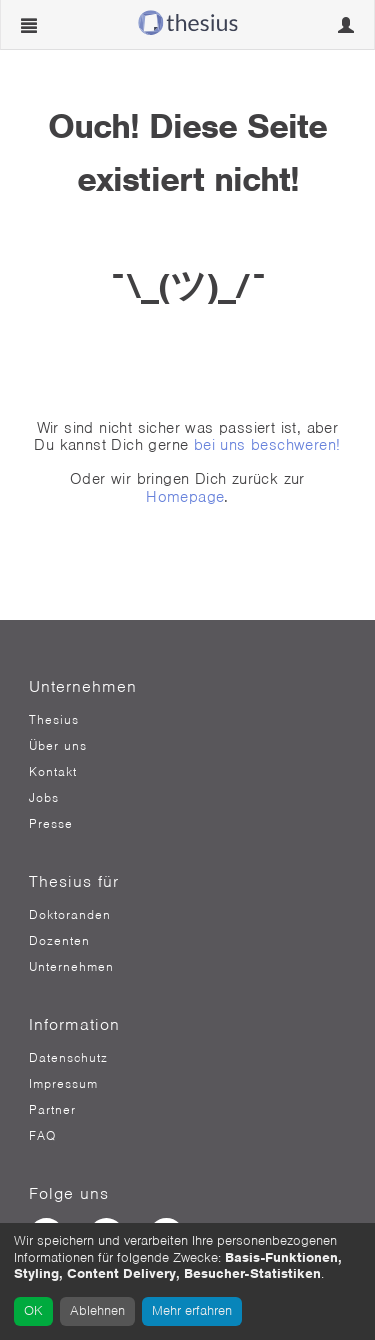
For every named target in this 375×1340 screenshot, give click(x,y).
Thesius (54, 720)
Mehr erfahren (192, 1310)
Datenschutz (68, 1058)
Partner (52, 1110)
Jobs (44, 798)
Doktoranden (70, 915)
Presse (51, 824)
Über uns (58, 746)
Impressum (63, 1084)
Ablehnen (97, 1310)
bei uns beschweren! (267, 445)
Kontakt (53, 772)
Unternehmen (71, 967)
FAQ (42, 1136)
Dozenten (59, 941)
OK (33, 1310)
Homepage (185, 497)
